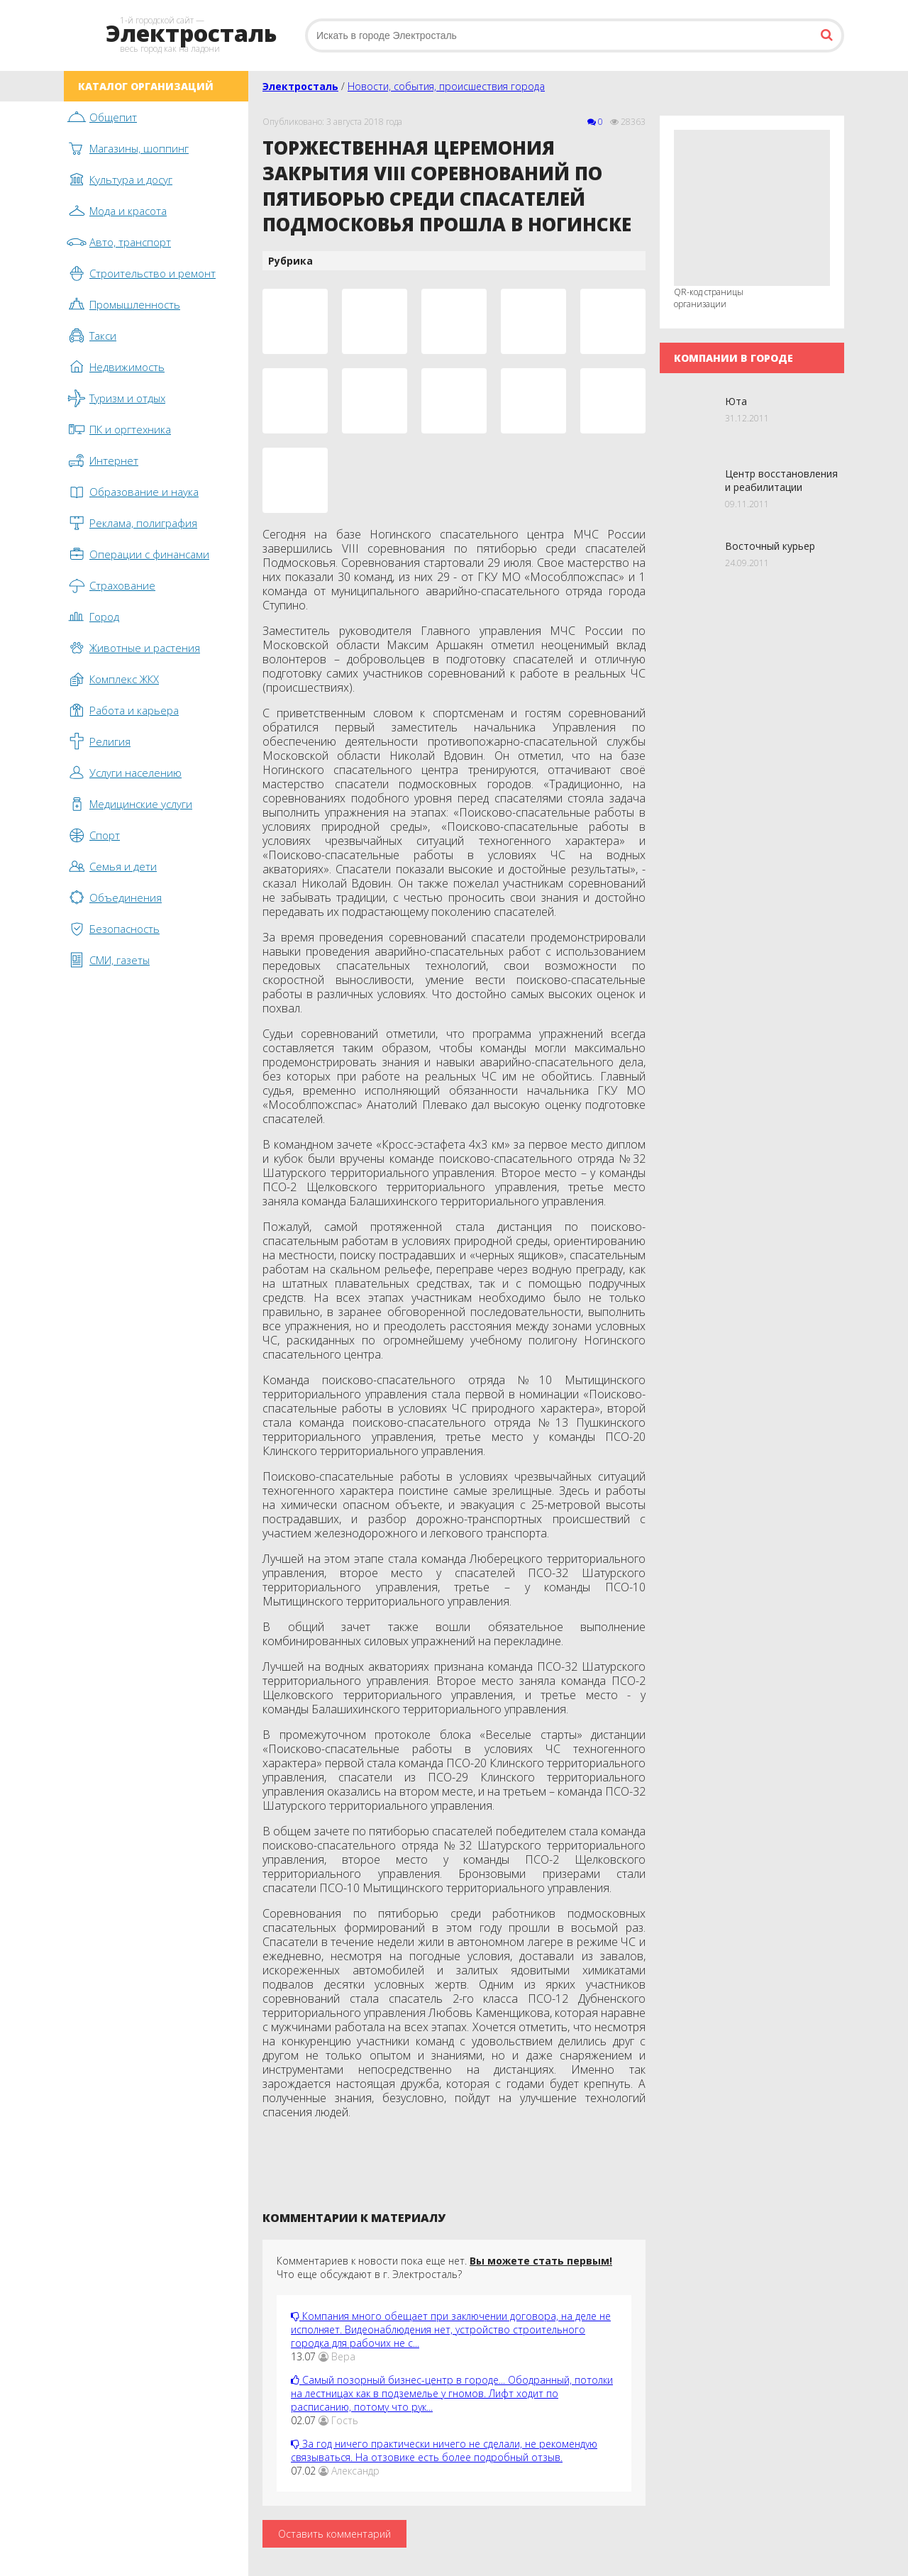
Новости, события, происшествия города (446, 86)
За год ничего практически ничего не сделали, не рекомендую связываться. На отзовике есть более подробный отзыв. (444, 2450)
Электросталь (300, 86)
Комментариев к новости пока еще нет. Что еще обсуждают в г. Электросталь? (444, 2267)
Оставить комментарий (334, 2534)
